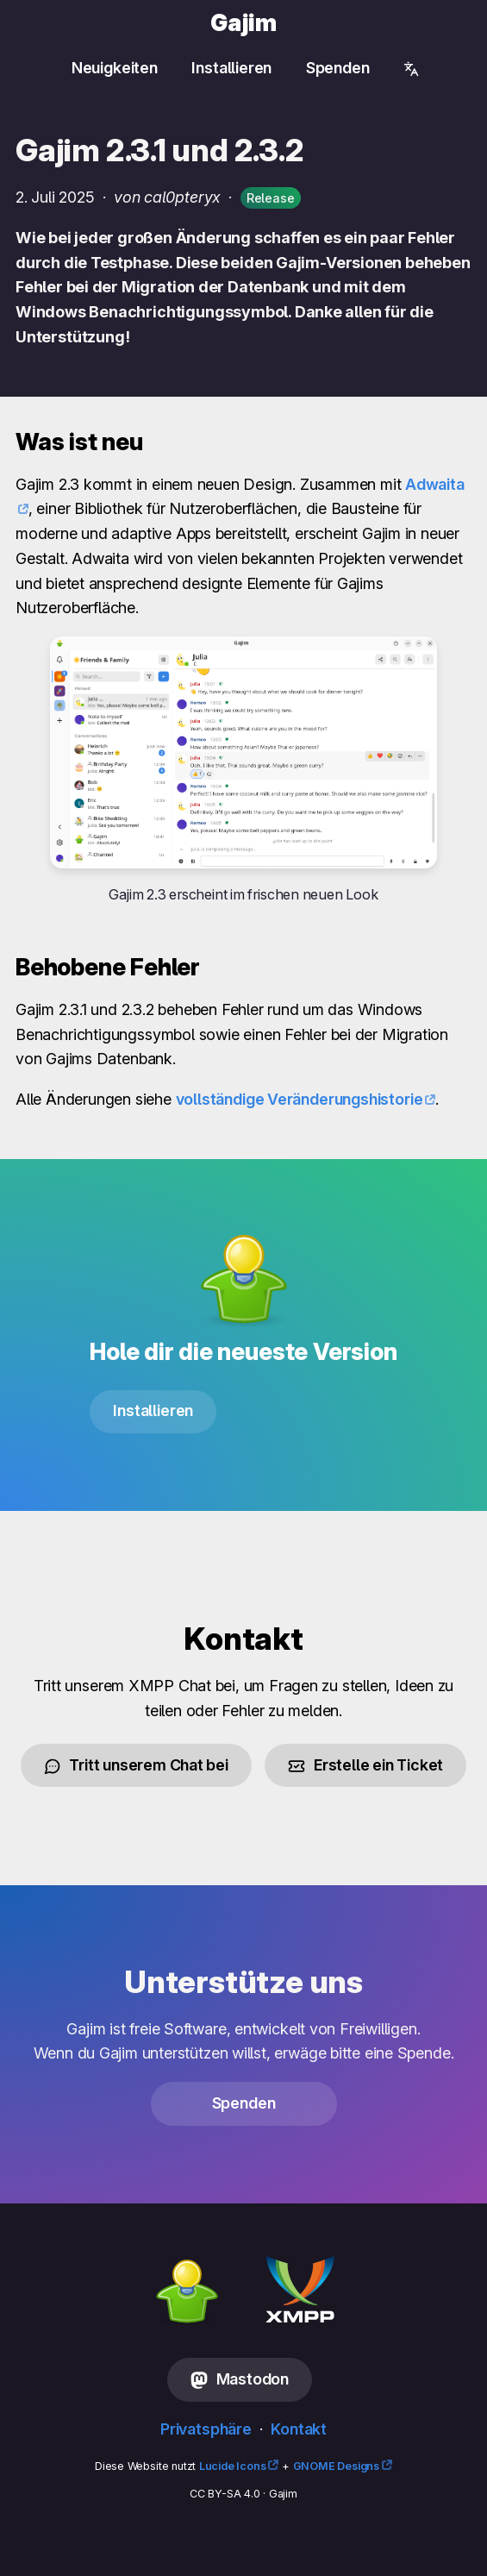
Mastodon (239, 2379)
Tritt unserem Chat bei (136, 1765)
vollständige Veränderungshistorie (299, 1099)
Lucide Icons (232, 2466)
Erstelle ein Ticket (365, 1765)
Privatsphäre (206, 2429)
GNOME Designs (336, 2466)
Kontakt (299, 2429)
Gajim (243, 23)
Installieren (231, 68)
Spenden (338, 68)
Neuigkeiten (115, 68)
